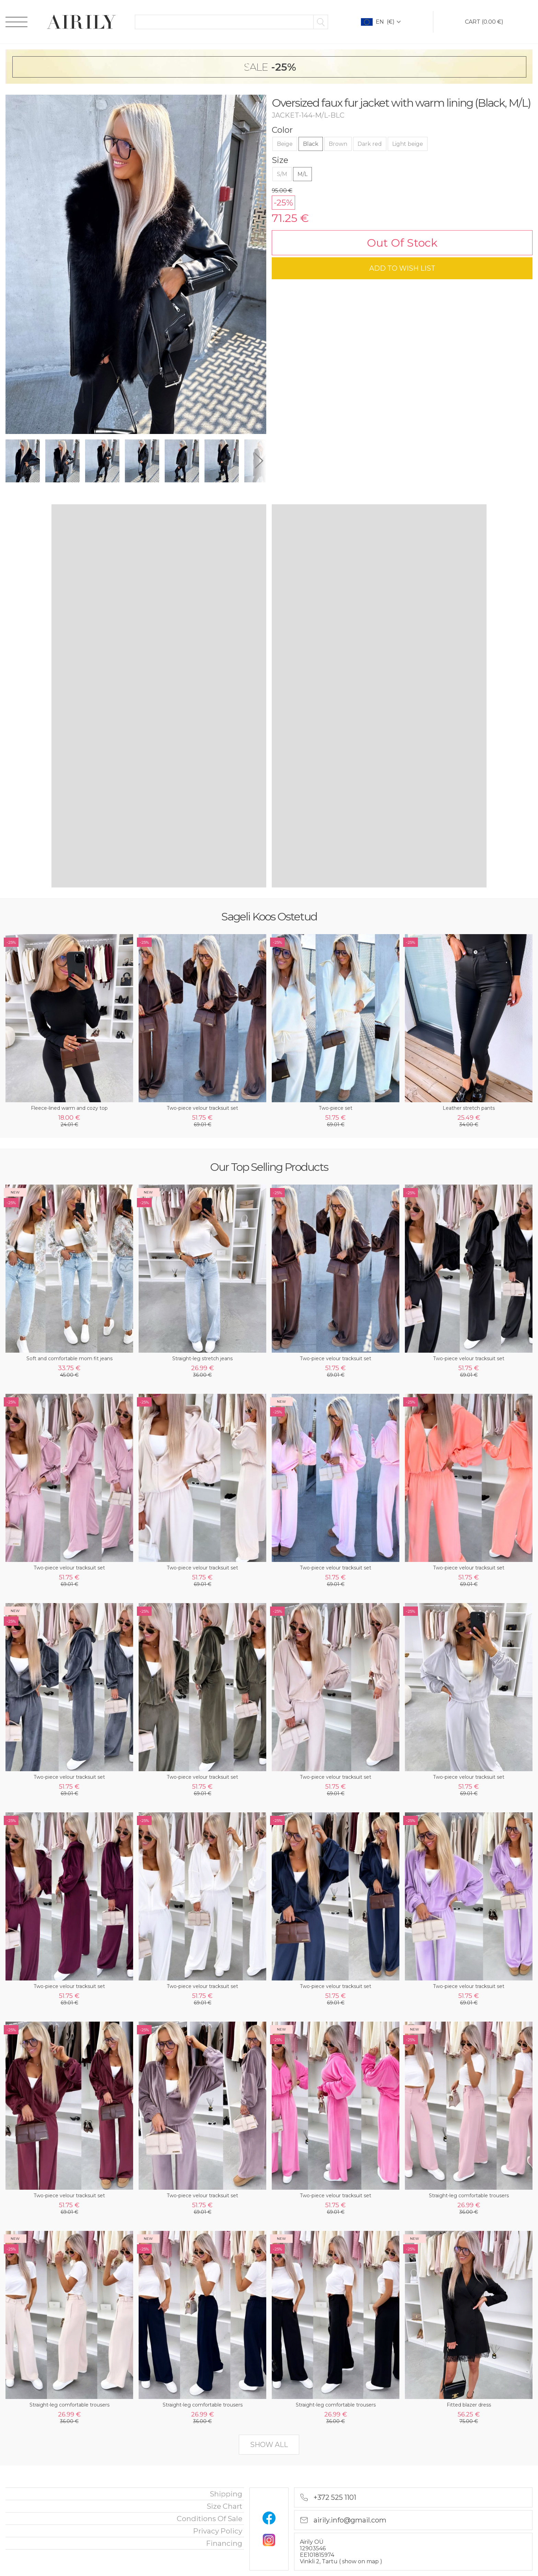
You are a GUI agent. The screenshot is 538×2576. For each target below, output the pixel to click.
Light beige (407, 144)
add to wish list (402, 268)
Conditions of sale (209, 2518)
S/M (282, 174)
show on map (361, 2561)
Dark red (370, 144)
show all (269, 2444)
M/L (302, 174)
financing (224, 2543)
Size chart (224, 2506)
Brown (338, 144)
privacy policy (217, 2531)
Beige (285, 144)
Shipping (226, 2494)
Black (310, 144)
